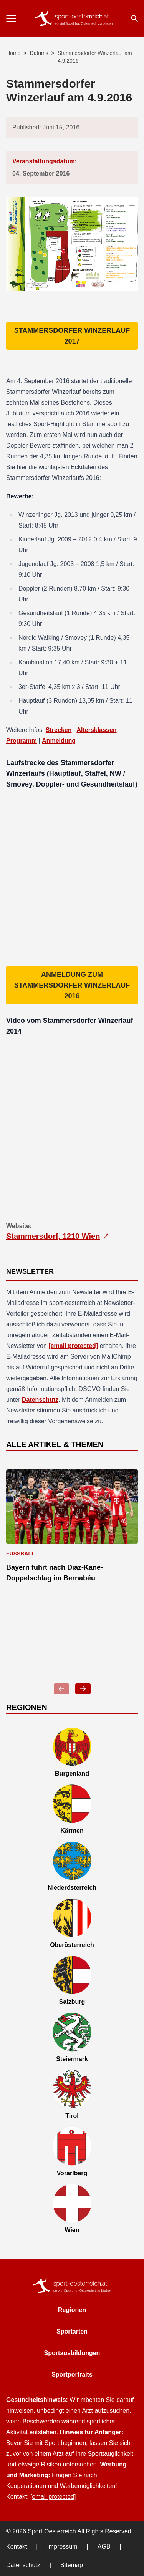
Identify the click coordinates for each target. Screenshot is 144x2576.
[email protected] (73, 1346)
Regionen (72, 2310)
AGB (104, 2546)
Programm (21, 740)
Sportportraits (72, 2374)
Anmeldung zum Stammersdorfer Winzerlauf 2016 (72, 985)
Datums (39, 53)
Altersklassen (97, 730)
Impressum (62, 2546)
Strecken (59, 730)
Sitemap (71, 2565)
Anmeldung (59, 740)
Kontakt (16, 2546)
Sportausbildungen (72, 2353)
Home (13, 53)
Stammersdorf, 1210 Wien (58, 1236)
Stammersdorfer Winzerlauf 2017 (72, 336)
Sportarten (72, 2331)
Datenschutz (40, 1399)
